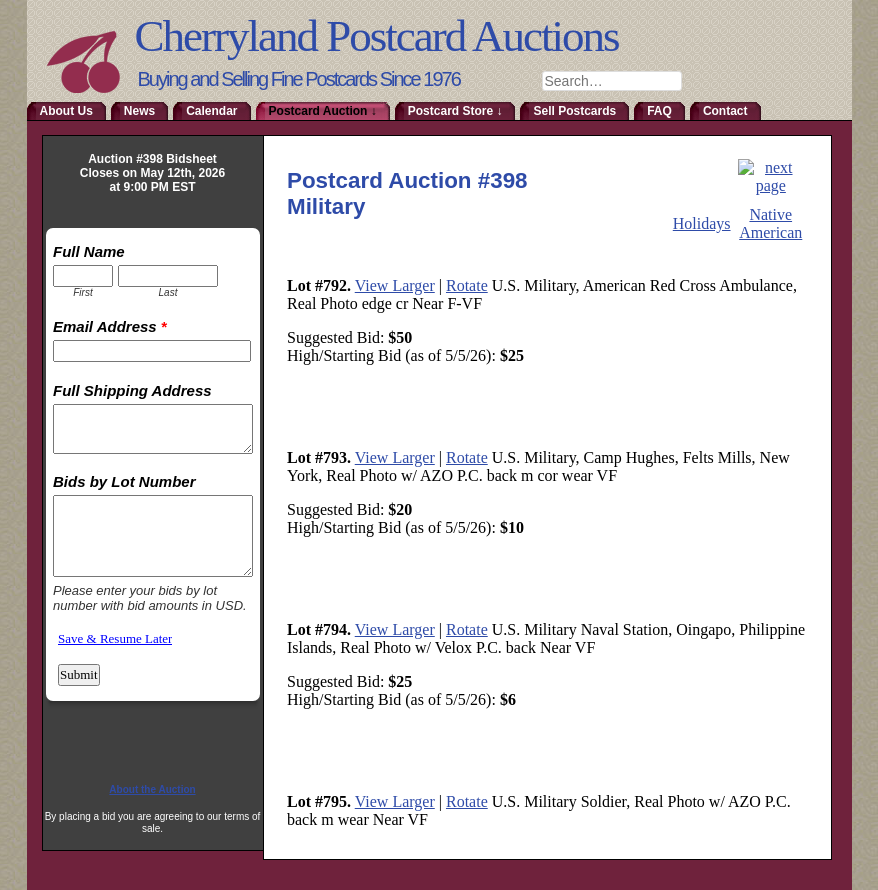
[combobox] (612, 81)
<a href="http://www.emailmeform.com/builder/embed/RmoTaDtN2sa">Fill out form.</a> (153, 495)
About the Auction (152, 789)
